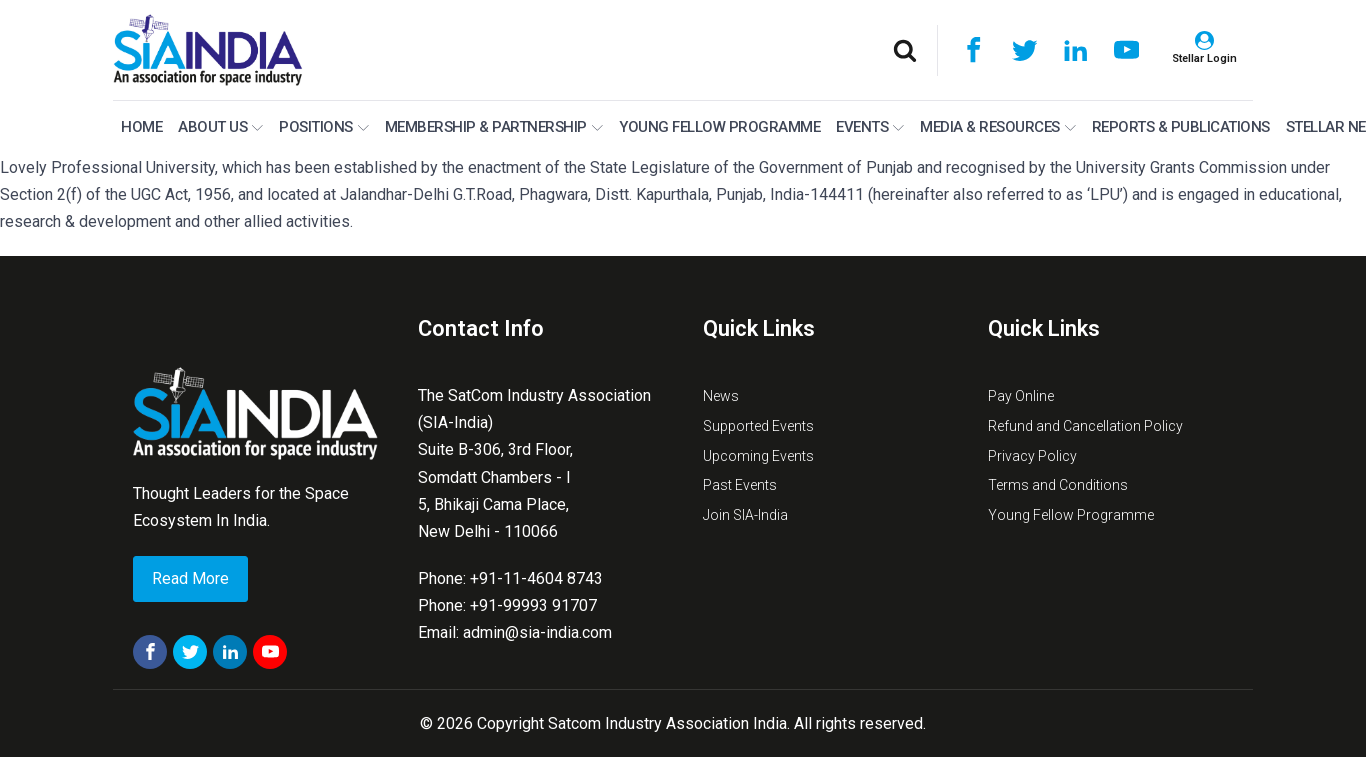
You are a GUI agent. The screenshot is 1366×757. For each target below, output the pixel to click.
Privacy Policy (1032, 456)
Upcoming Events (758, 456)
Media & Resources (998, 127)
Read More (190, 578)
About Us (220, 127)
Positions (324, 127)
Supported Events (758, 426)
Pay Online (1021, 396)
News (721, 396)
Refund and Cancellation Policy (1085, 426)
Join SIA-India (745, 515)
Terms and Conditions (1058, 485)
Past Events (740, 485)
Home (141, 127)
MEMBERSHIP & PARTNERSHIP (494, 127)
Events (870, 127)
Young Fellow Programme (719, 127)
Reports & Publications (1181, 127)
